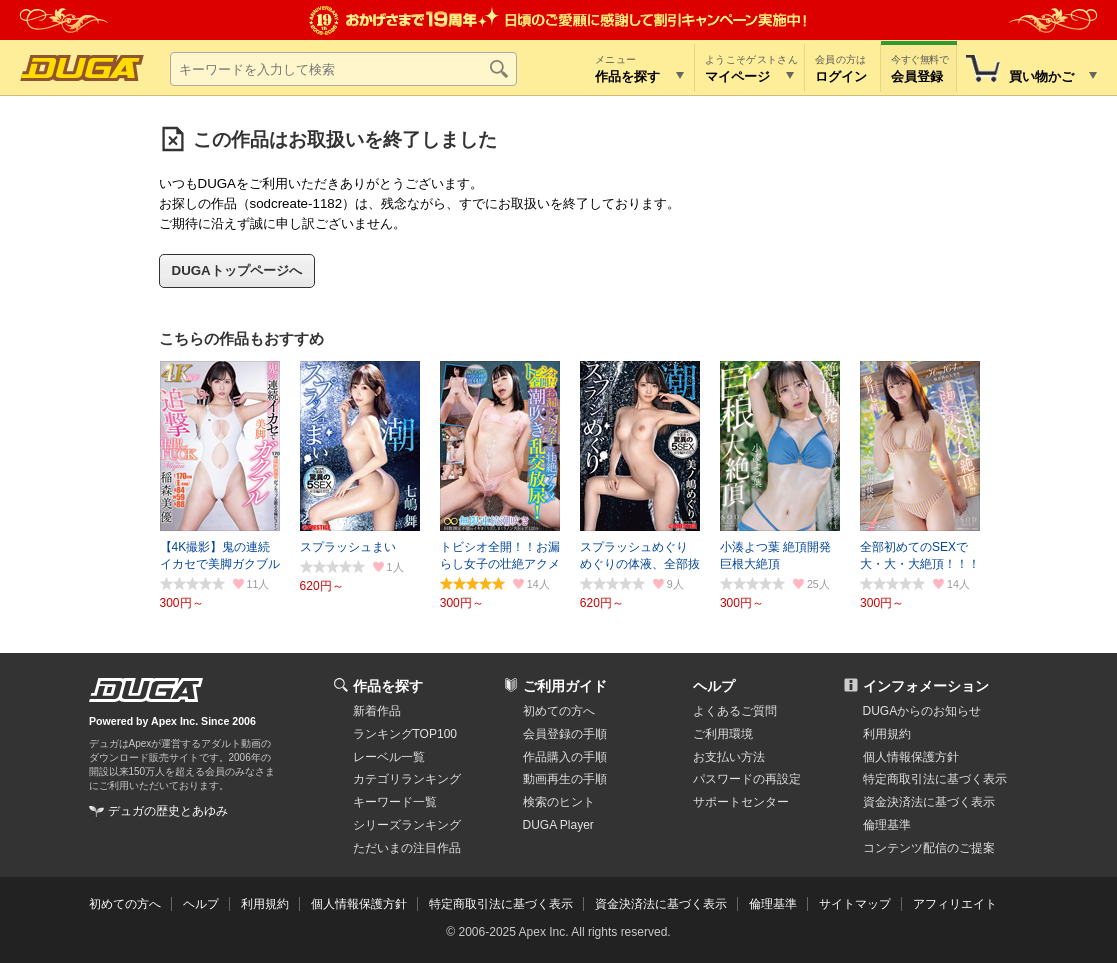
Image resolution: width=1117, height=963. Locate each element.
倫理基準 (887, 825)
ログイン (841, 76)
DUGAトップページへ (237, 270)
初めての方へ (559, 711)
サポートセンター (741, 802)
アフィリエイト (955, 904)
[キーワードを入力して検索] (343, 69)
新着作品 (377, 711)
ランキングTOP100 (405, 734)
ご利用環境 (723, 734)
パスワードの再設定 (747, 779)
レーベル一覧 (389, 757)
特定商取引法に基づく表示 (501, 904)
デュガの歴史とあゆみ (168, 811)
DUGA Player (558, 825)
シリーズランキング (407, 825)
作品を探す (388, 686)
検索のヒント (559, 802)
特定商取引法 (935, 779)
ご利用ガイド (565, 686)
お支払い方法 (729, 757)
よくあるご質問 (735, 711)
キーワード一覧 (395, 802)
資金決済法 (929, 802)
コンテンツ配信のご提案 (929, 848)
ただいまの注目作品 (407, 848)
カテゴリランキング (407, 779)
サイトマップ (855, 904)
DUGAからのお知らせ (922, 711)
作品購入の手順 (565, 757)
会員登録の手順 (565, 734)
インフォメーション (926, 686)
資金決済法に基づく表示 (661, 904)
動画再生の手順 (565, 779)
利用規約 (887, 734)
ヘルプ (714, 686)
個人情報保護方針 (911, 757)
